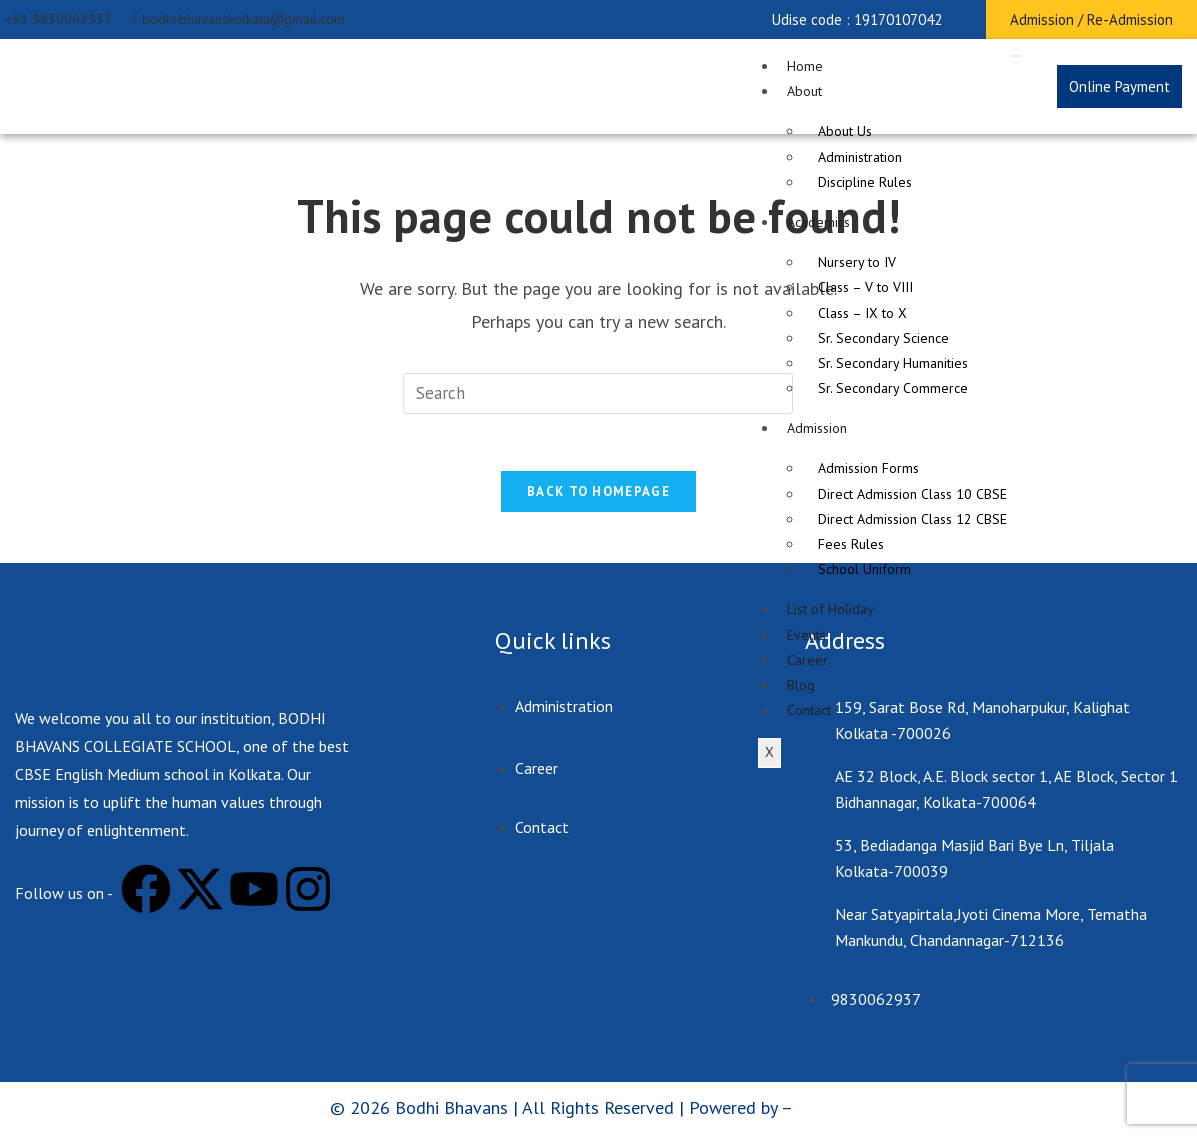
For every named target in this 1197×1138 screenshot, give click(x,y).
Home (805, 66)
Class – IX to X (862, 313)
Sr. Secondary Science (883, 338)
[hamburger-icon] (1016, 56)
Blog (801, 685)
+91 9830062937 (58, 19)
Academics (818, 222)
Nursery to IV (857, 262)
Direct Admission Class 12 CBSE (912, 519)
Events (806, 635)
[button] (857, 19)
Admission (817, 428)
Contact (809, 710)
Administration (860, 157)
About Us (845, 131)
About (804, 91)
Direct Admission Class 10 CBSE (912, 494)
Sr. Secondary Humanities (893, 363)
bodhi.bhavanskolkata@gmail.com (238, 19)
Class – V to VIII (865, 287)
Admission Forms (868, 468)
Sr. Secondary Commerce (893, 388)
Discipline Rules (865, 182)
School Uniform (864, 569)
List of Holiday (830, 609)
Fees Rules (851, 544)
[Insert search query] (598, 393)
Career (807, 660)
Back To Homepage (598, 495)
